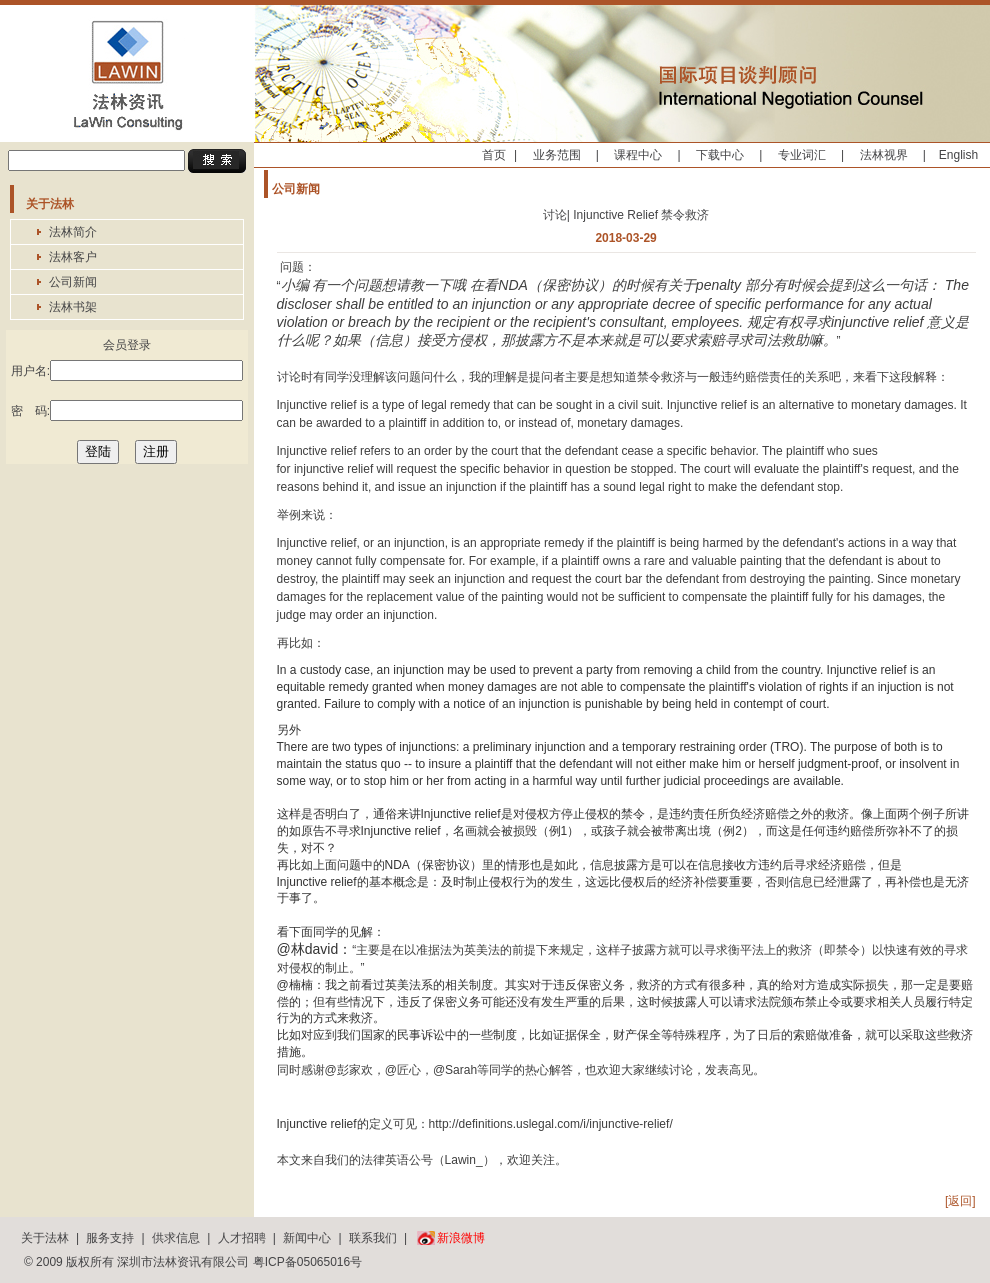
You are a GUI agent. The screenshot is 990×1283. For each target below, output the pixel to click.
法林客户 (73, 257)
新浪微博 (461, 1238)
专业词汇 (802, 155)
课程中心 (638, 155)
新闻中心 (307, 1238)
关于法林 (45, 1238)
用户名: (127, 370)
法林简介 (73, 232)
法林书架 (73, 307)
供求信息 (176, 1238)
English (958, 155)
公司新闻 (73, 282)
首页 (494, 155)
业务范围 (557, 155)
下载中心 (720, 155)
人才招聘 (242, 1238)
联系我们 (373, 1238)
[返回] (960, 1201)
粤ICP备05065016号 (307, 1262)
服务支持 (110, 1238)
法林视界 (884, 155)
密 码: (127, 410)
